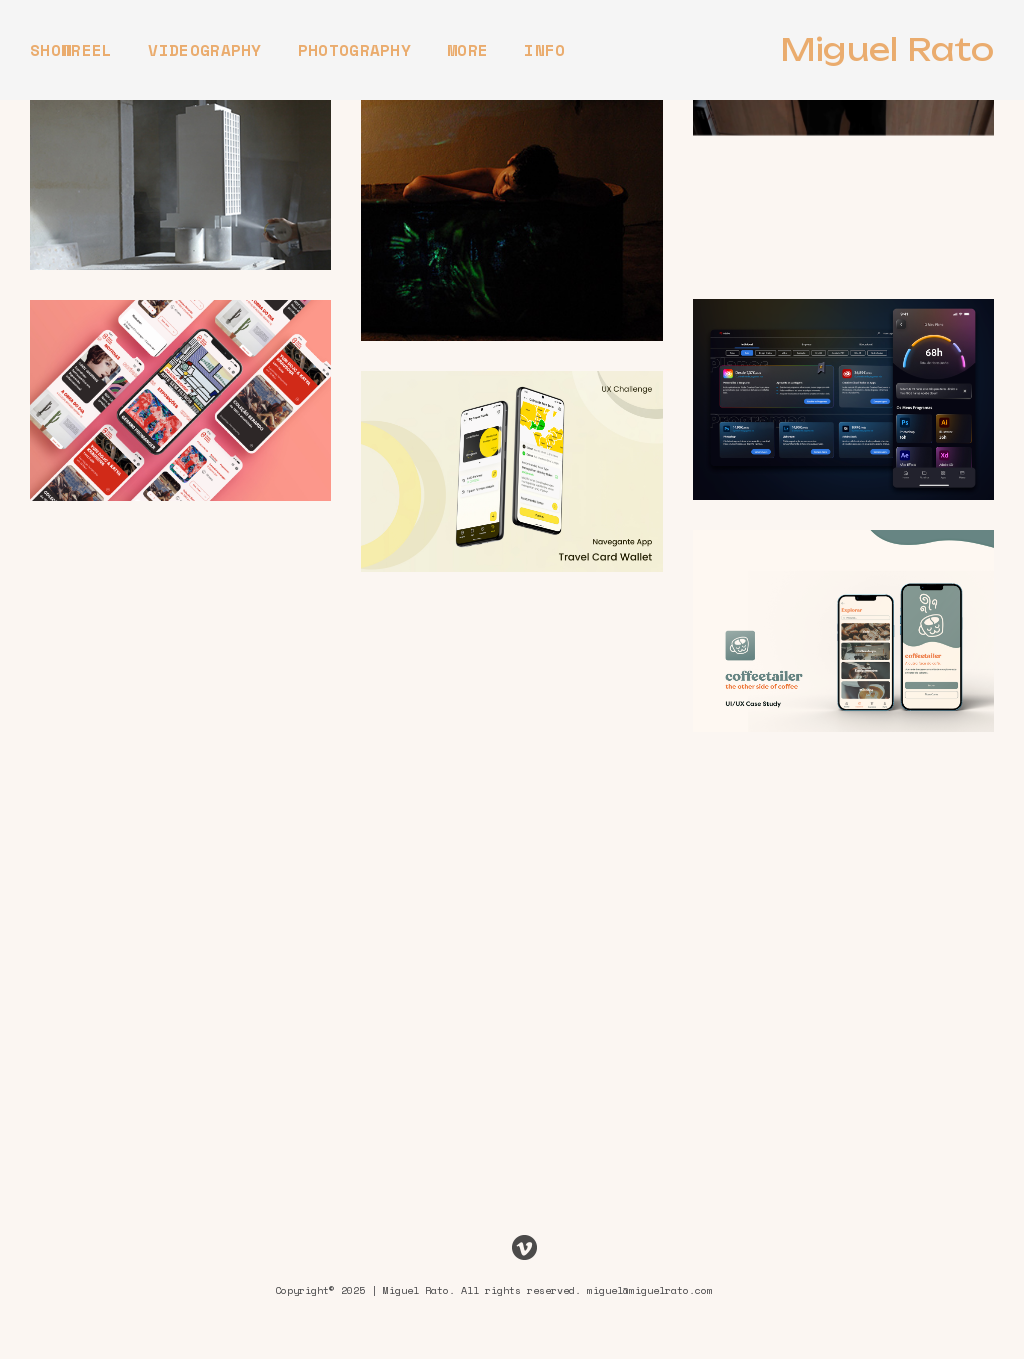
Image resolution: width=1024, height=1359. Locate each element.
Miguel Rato (887, 50)
